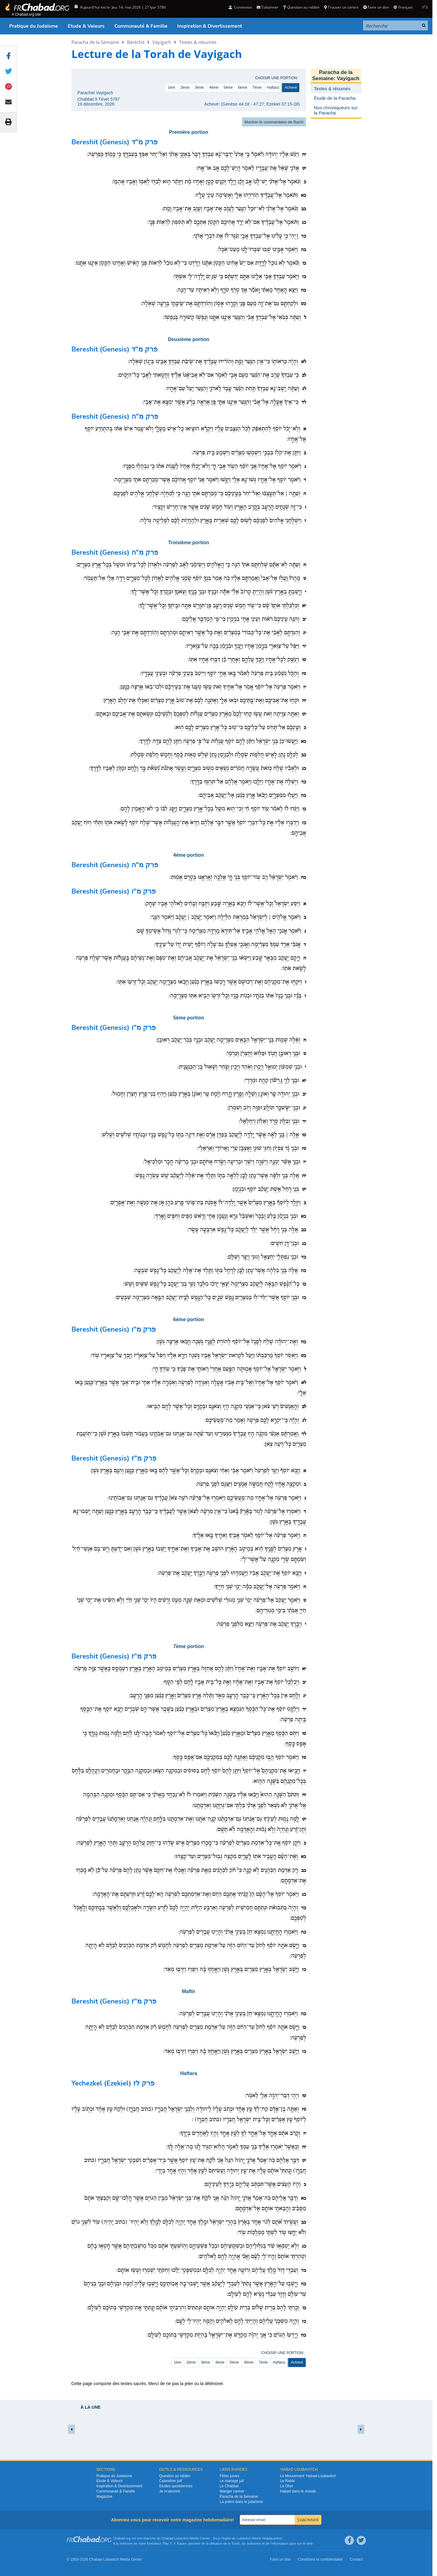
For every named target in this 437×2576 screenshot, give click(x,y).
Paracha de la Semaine (95, 42)
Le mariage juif (232, 2481)
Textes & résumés (198, 42)
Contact (356, 2559)
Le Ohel (286, 2486)
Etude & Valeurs (86, 26)
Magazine (104, 2496)
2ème (185, 87)
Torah (235, 2543)
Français (402, 7)
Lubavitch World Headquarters (259, 2538)
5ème (228, 87)
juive (293, 2543)
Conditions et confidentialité (320, 2559)
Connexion (240, 7)
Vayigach (161, 42)
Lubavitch (181, 2538)
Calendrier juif (170, 2481)
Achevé (291, 87)
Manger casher (232, 2491)
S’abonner (267, 7)
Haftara (273, 87)
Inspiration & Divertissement (209, 26)
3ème (199, 87)
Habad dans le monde (298, 2491)
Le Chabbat (229, 2486)
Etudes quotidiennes (176, 2486)
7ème (257, 87)
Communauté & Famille (140, 26)
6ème (242, 87)
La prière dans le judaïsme (241, 2502)
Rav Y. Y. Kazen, (175, 2543)
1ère (171, 87)
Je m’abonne (169, 2491)
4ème (213, 87)
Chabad (167, 2538)
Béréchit (135, 42)
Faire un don (376, 7)
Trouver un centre (341, 7)
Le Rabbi (287, 2481)
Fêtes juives (229, 2476)
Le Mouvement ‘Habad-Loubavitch (308, 2476)
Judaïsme (253, 2543)
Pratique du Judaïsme (33, 26)
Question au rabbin (301, 7)
